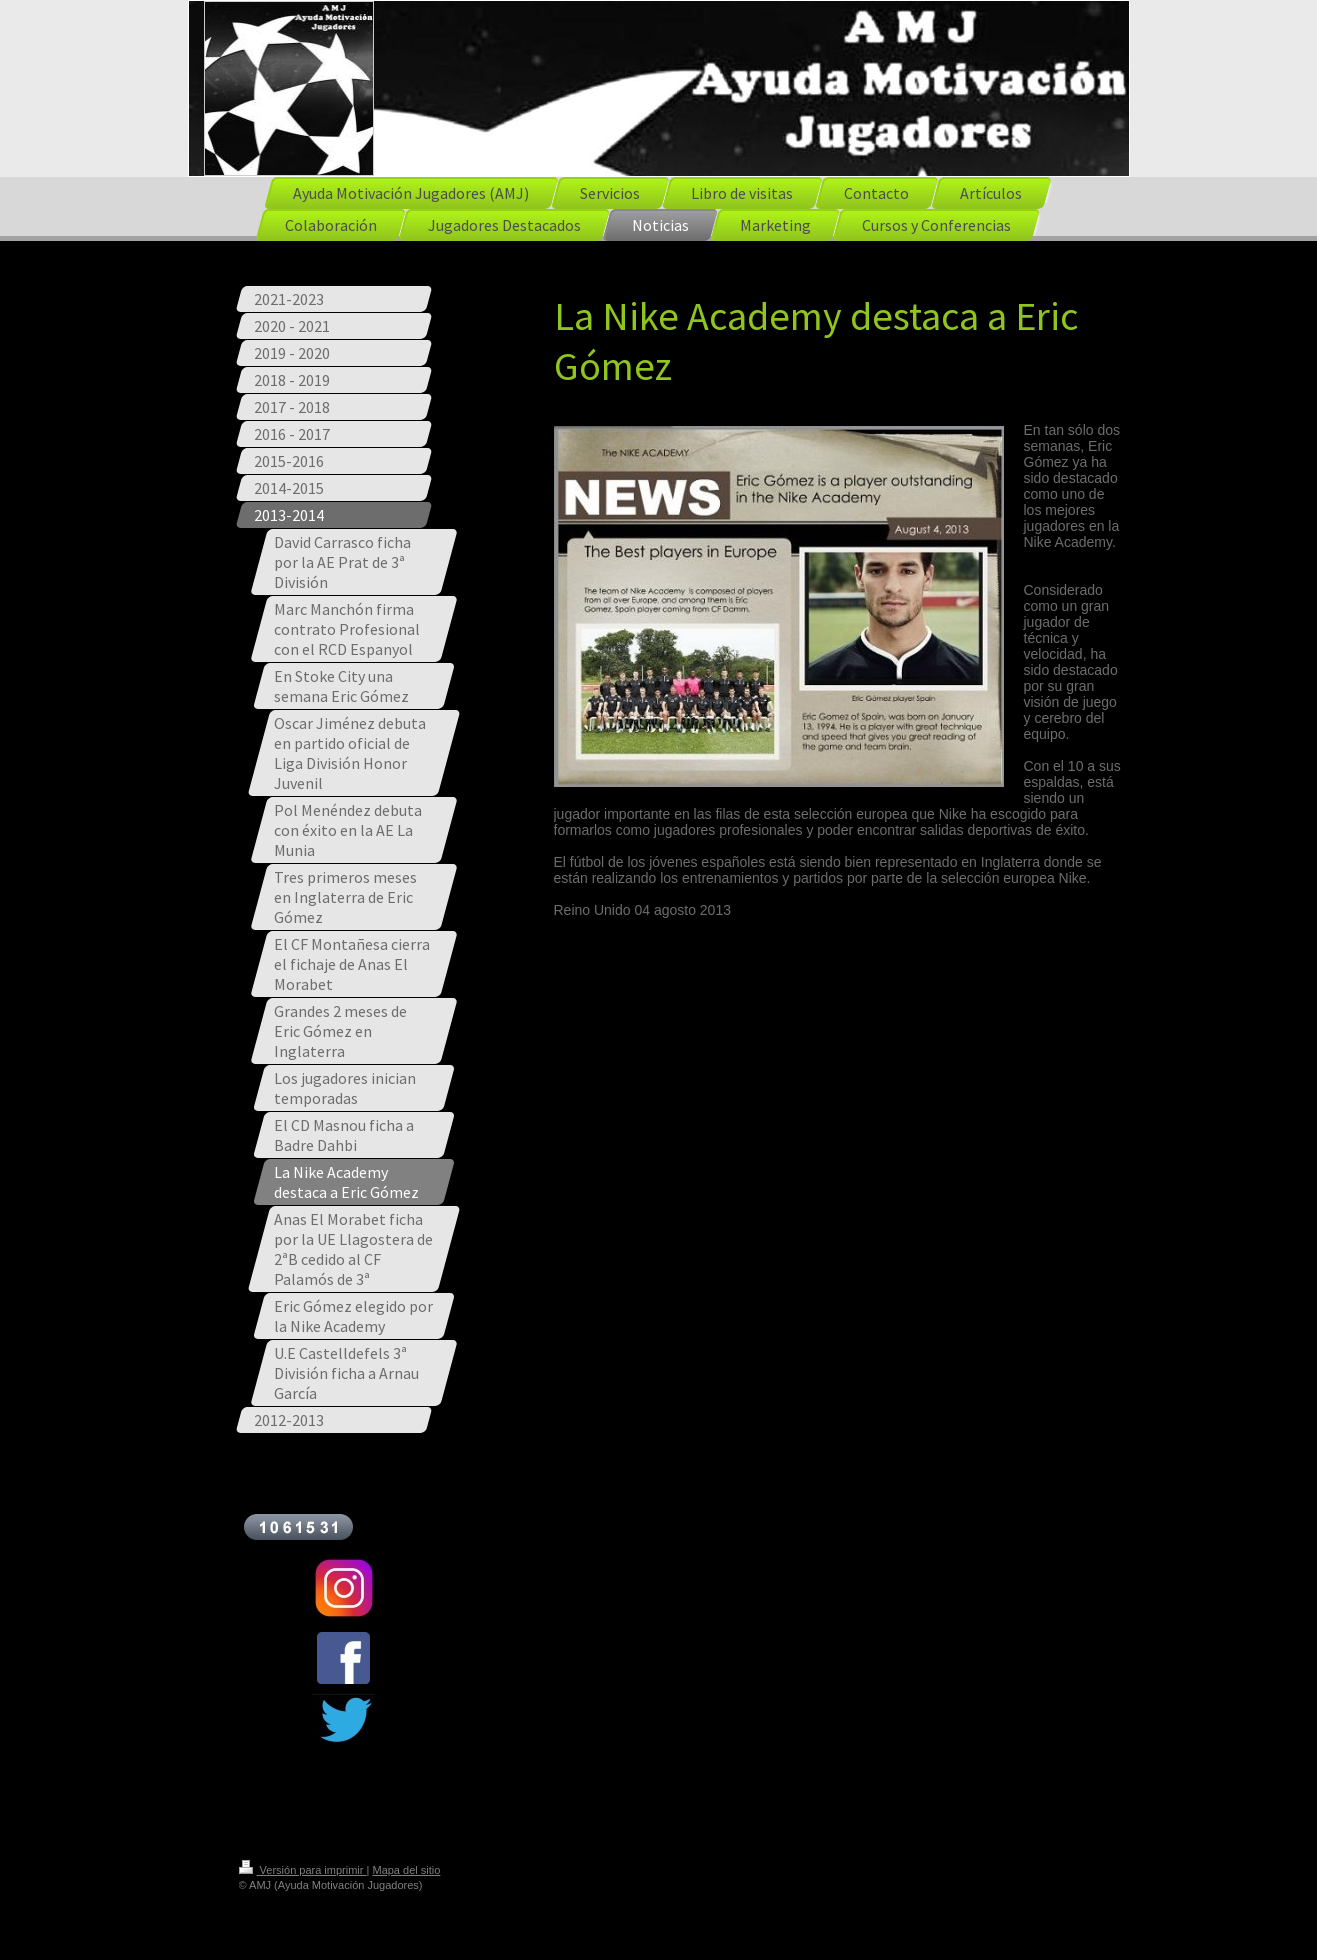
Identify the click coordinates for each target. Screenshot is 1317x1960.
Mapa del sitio (406, 1870)
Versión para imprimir (303, 1870)
